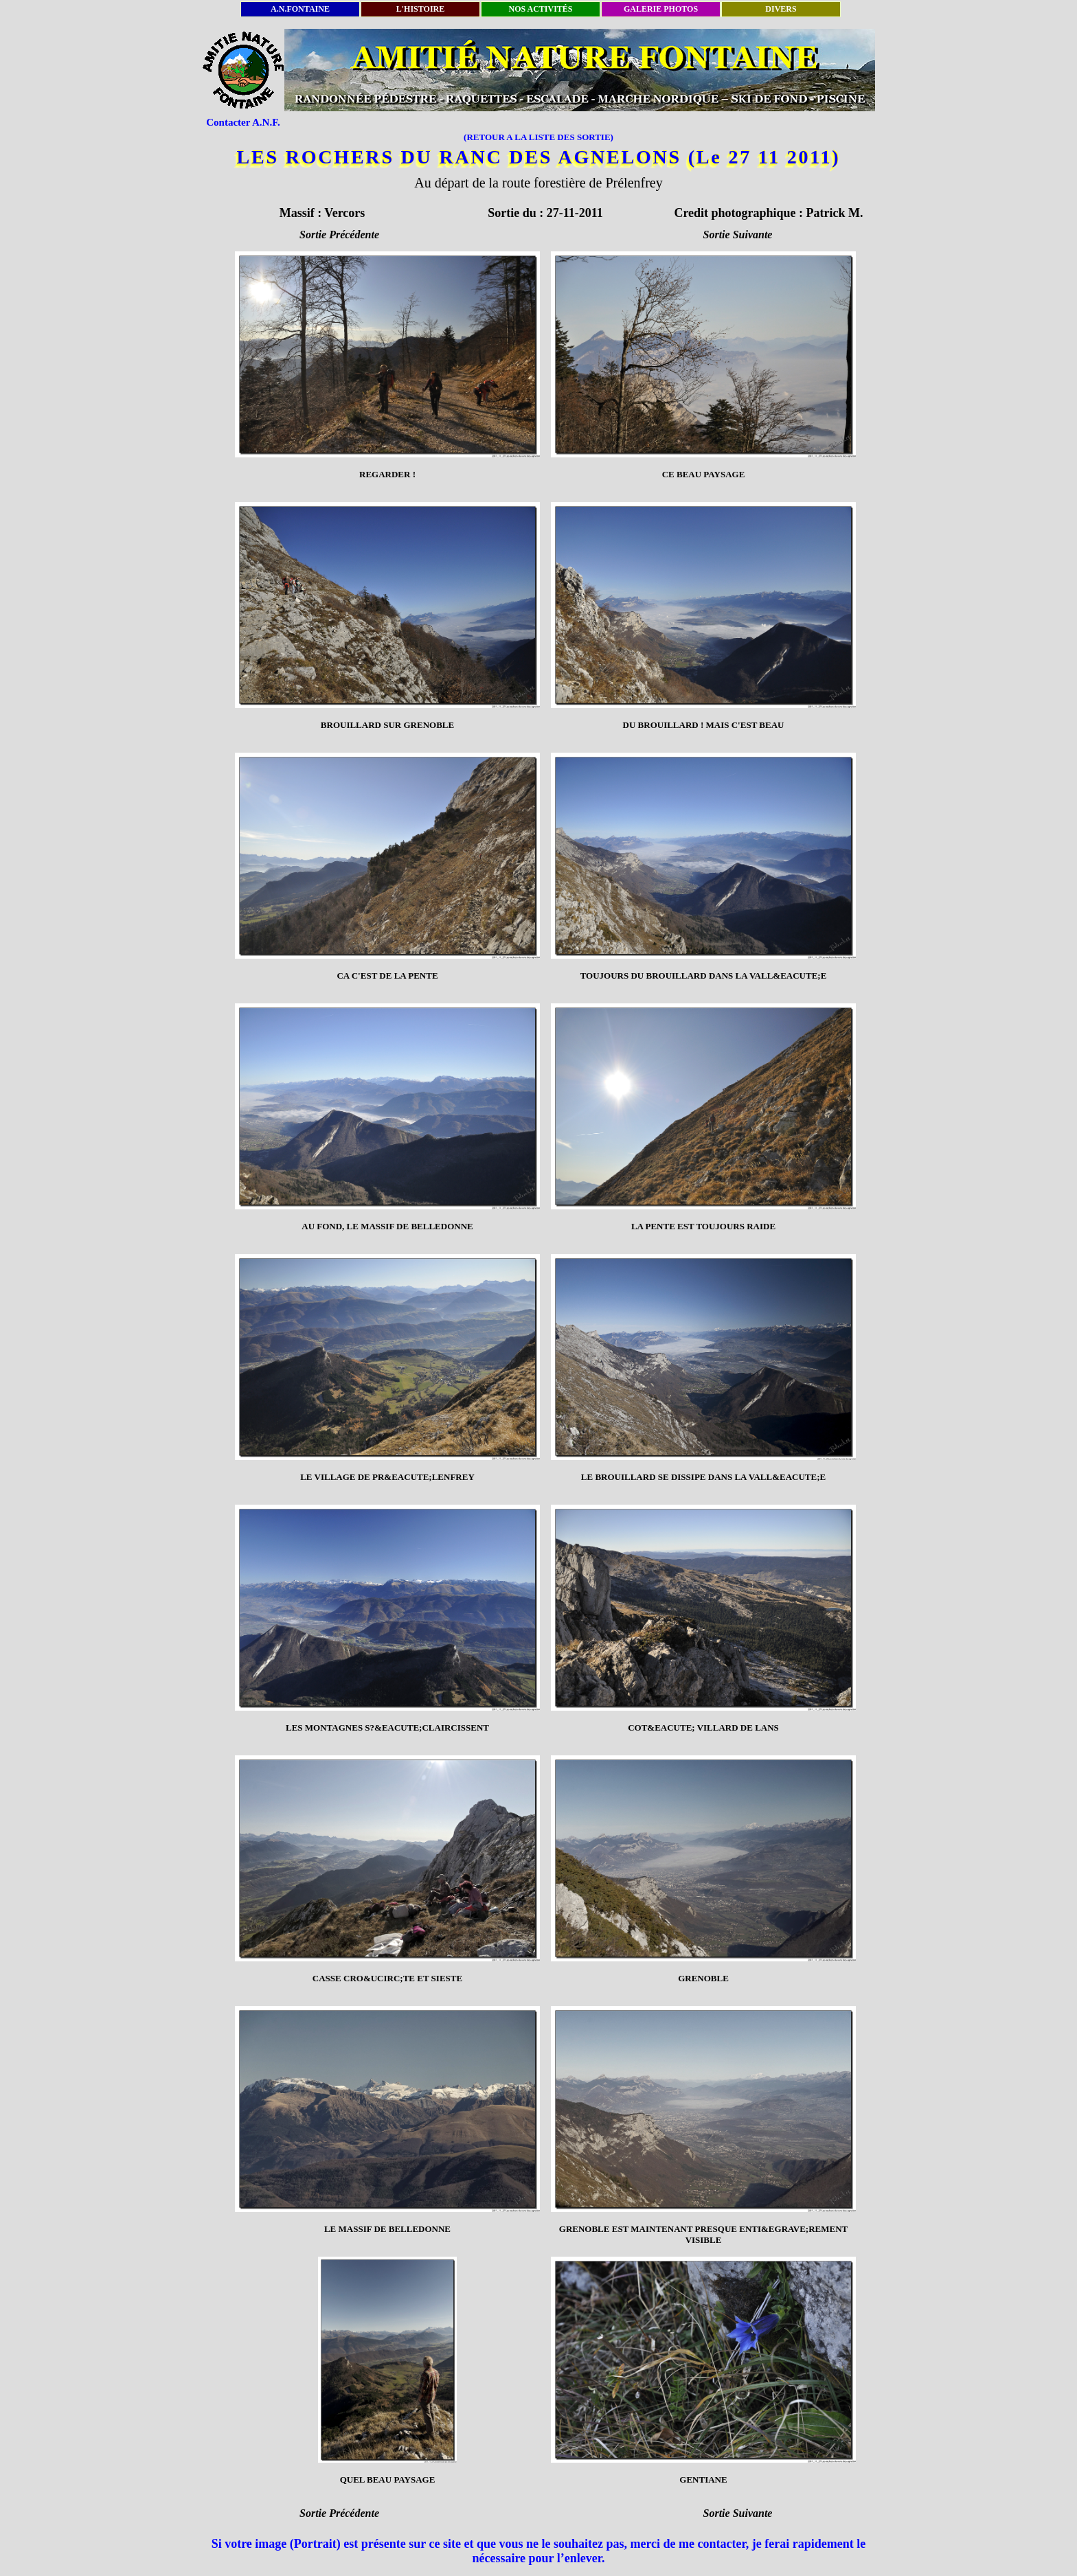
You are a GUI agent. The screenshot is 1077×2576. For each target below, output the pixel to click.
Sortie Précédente (339, 234)
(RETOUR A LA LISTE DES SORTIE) (538, 137)
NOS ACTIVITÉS (540, 9)
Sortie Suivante (738, 234)
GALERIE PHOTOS (661, 9)
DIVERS (780, 9)
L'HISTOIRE (420, 9)
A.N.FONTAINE (300, 9)
